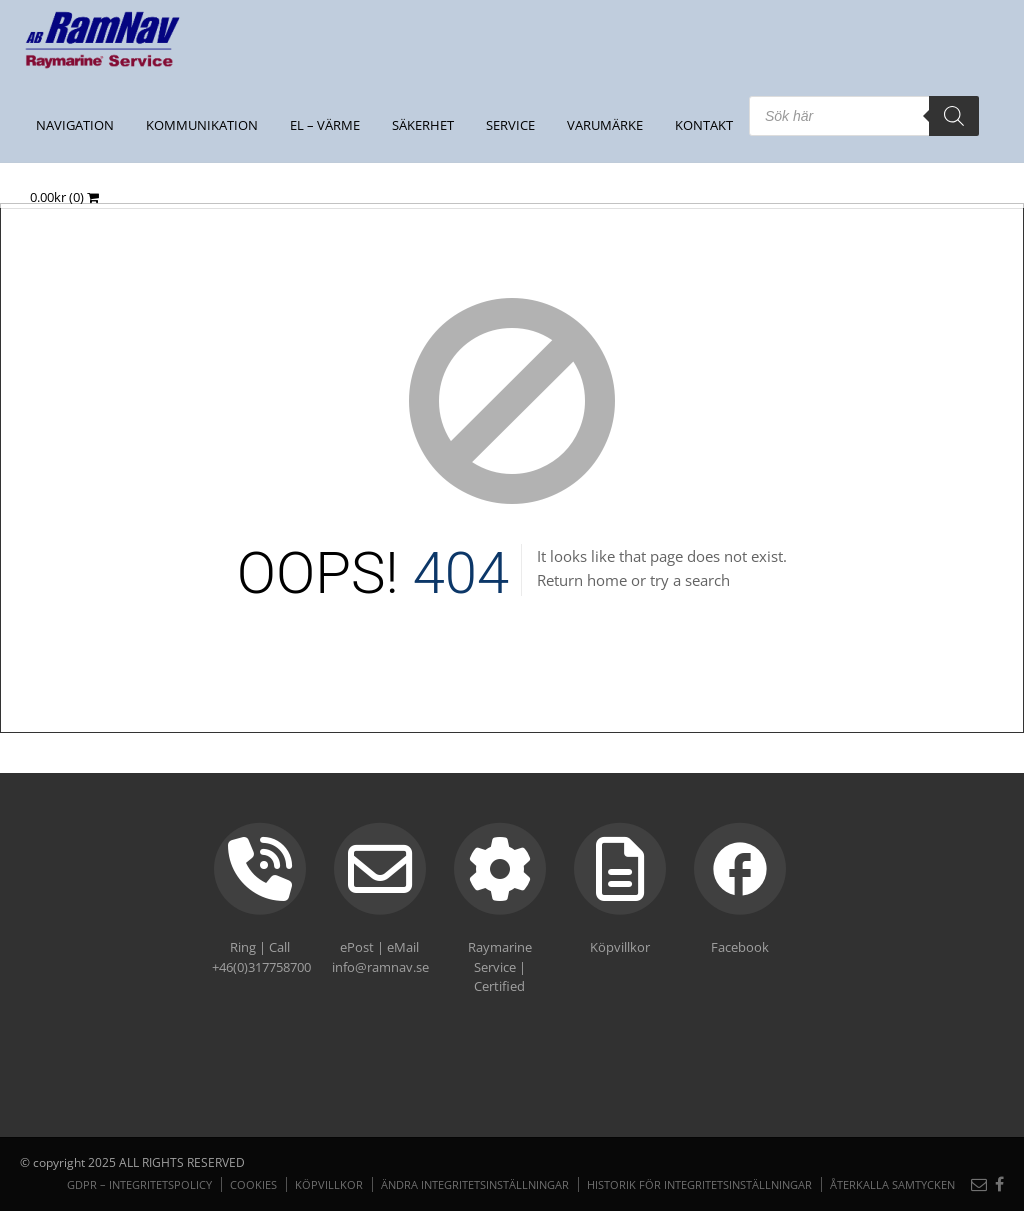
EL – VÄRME (325, 125)
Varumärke (605, 125)
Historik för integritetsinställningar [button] (699, 1184)
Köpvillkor (329, 1184)
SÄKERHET (423, 125)
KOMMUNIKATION (202, 125)
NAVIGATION (75, 125)
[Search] (954, 116)
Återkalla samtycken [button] (892, 1184)
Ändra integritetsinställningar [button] (475, 1184)
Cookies (253, 1184)
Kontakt (704, 125)
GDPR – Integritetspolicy (139, 1184)
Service (510, 125)
